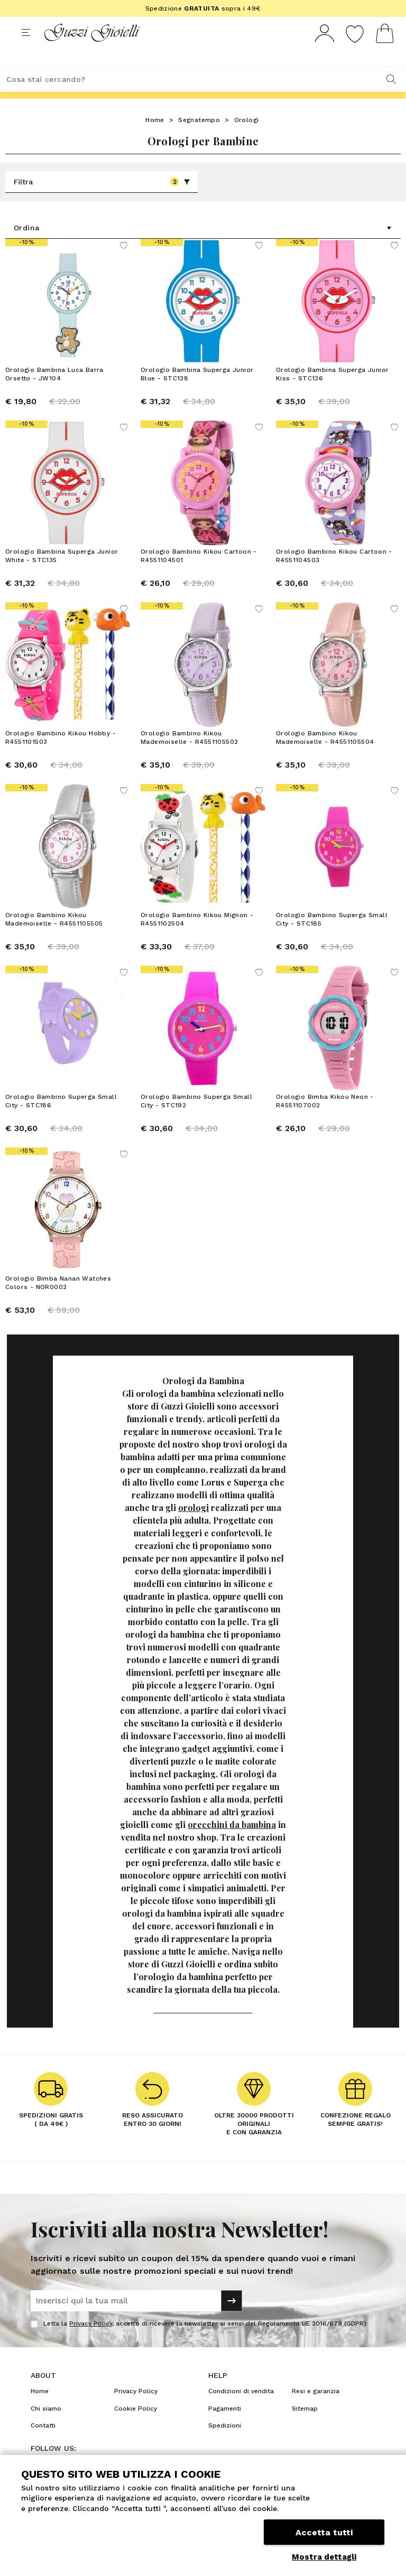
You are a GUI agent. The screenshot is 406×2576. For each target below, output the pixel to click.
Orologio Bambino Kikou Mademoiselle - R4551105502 (189, 756)
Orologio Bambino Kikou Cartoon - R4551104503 (334, 575)
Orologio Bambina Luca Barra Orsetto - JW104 (54, 393)
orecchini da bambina (232, 1843)
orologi (193, 1526)
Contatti (43, 2445)
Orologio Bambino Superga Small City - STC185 (331, 938)
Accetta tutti (324, 2532)
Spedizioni (224, 2445)
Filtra (102, 201)
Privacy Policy (90, 2343)
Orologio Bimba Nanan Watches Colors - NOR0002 (58, 1302)
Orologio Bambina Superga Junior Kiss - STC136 (332, 393)
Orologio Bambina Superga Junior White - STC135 (61, 575)
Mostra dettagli (324, 2557)
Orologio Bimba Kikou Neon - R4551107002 (325, 1120)
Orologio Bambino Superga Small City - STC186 (61, 1120)
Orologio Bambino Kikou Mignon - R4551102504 (197, 938)
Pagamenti (224, 2427)
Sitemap (305, 2427)
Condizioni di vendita (241, 2410)
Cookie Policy (135, 2427)
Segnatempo (199, 139)
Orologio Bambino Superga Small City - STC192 (196, 1120)
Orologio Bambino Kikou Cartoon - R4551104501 (199, 575)
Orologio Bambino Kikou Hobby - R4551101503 (60, 756)
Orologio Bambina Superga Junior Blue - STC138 (197, 393)
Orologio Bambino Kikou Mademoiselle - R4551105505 (54, 938)
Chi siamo (46, 2427)
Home (154, 139)
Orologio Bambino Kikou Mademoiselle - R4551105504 (325, 756)
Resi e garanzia (315, 2410)
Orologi (246, 139)
